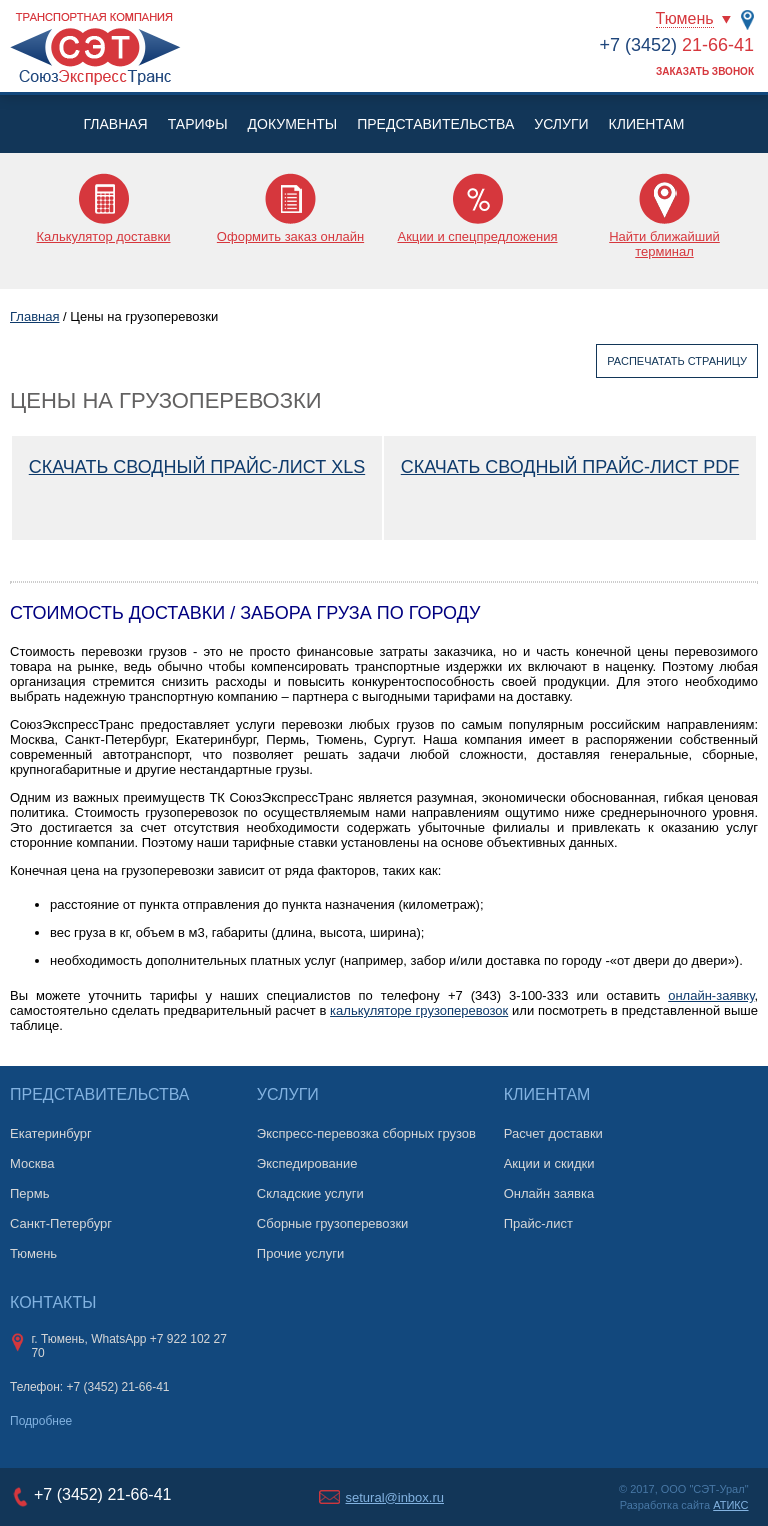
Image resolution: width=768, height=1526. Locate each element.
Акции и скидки (549, 1163)
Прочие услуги (300, 1253)
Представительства (435, 124)
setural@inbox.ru (395, 1497)
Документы (293, 124)
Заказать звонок (705, 71)
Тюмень (685, 18)
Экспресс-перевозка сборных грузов (366, 1133)
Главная (115, 124)
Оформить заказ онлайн (290, 236)
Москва (32, 1163)
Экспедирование (307, 1163)
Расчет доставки (553, 1133)
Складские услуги (310, 1193)
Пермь (30, 1193)
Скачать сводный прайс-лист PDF (570, 467)
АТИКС (730, 1505)
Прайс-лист (538, 1223)
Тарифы (198, 124)
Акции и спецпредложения (477, 236)
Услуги (561, 124)
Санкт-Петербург (61, 1223)
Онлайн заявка (549, 1193)
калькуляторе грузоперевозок (419, 1010)
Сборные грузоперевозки (333, 1223)
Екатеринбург (51, 1133)
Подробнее (41, 1421)
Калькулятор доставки (104, 236)
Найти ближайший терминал (664, 244)
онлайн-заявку (711, 995)
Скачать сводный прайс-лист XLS (197, 467)
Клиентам (647, 124)
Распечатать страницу (677, 361)
